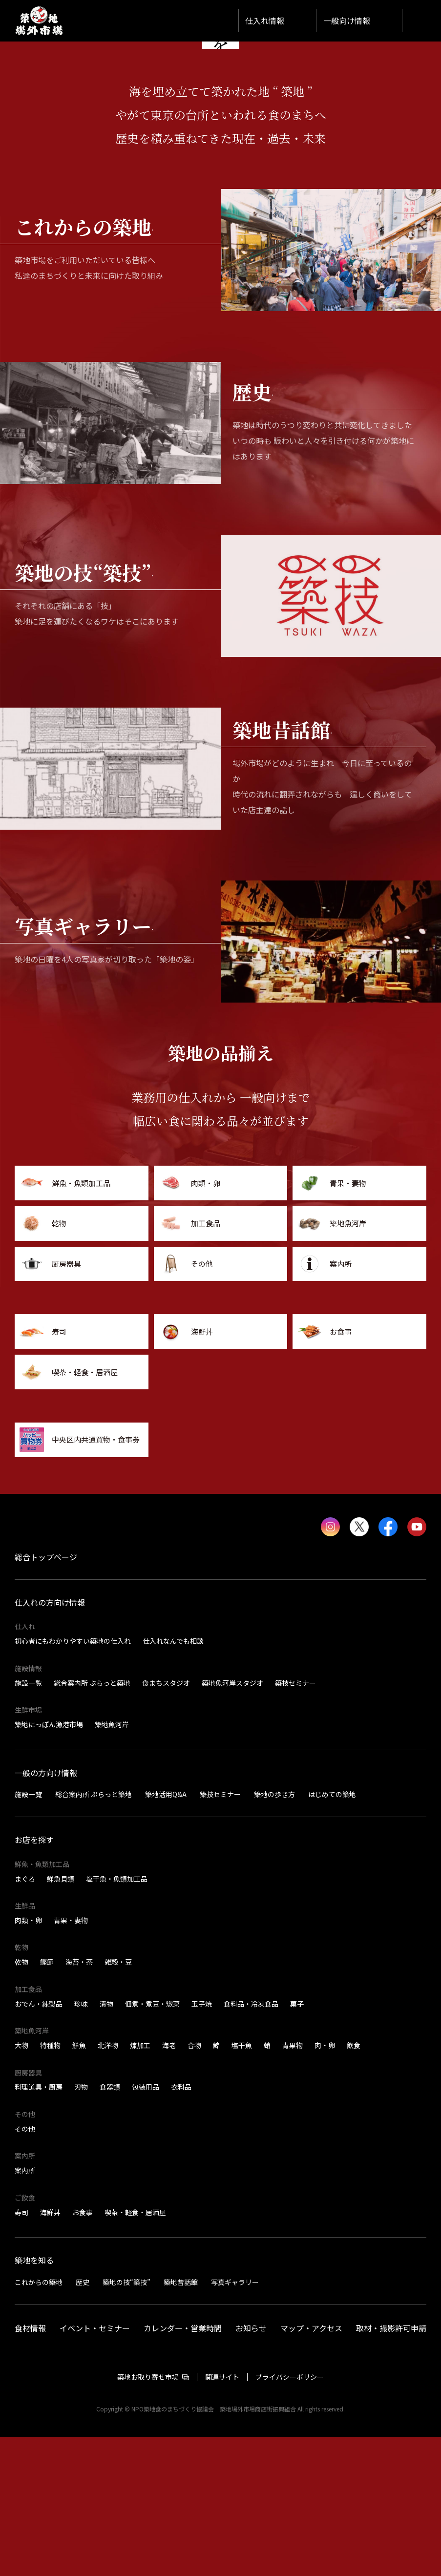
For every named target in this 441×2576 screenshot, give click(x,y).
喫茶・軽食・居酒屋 (135, 2351)
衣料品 (181, 2226)
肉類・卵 (28, 2059)
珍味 (81, 2143)
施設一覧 (28, 1822)
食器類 (110, 2226)
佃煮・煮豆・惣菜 (152, 2143)
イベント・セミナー (95, 2467)
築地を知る (34, 2400)
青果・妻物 (71, 2059)
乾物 (21, 2101)
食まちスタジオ (166, 1822)
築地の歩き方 (274, 1933)
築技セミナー (295, 1822)
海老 (169, 2184)
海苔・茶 (79, 2101)
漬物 (106, 2143)
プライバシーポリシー (289, 2516)
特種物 (50, 2184)
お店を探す (34, 1979)
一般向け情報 (346, 20)
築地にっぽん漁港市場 (49, 1863)
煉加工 (140, 2184)
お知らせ (251, 2467)
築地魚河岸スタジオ (232, 1822)
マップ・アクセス (311, 2467)
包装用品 (145, 2226)
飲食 (353, 2184)
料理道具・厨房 (39, 2226)
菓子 (297, 2143)
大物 (21, 2184)
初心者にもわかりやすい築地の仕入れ (73, 1780)
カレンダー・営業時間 (183, 2467)
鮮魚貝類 (60, 2018)
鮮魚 (79, 2184)
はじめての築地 (332, 1933)
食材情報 (30, 2467)
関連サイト (222, 2516)
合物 (194, 2184)
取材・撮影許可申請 (391, 2467)
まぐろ (25, 2018)
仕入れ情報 (264, 20)
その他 (25, 2268)
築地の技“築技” (126, 2421)
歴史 (82, 2421)
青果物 (292, 2184)
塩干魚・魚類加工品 (116, 2018)
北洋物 (108, 2184)
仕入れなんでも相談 (173, 1780)
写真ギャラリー (235, 2421)
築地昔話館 (181, 2421)
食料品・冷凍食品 (251, 2143)
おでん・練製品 (39, 2143)
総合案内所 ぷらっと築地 (92, 1822)
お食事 (82, 2351)
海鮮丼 (50, 2351)
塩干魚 (241, 2184)
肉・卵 (325, 2184)
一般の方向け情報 (46, 1912)
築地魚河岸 (112, 1863)
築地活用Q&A (166, 1933)
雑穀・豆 (118, 2101)
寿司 (21, 2351)
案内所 (25, 2309)
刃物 (81, 2226)
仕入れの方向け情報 (50, 1741)
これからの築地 (39, 2421)
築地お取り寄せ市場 (148, 2516)
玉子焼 (201, 2143)
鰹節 (47, 2101)
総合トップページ (46, 1696)
